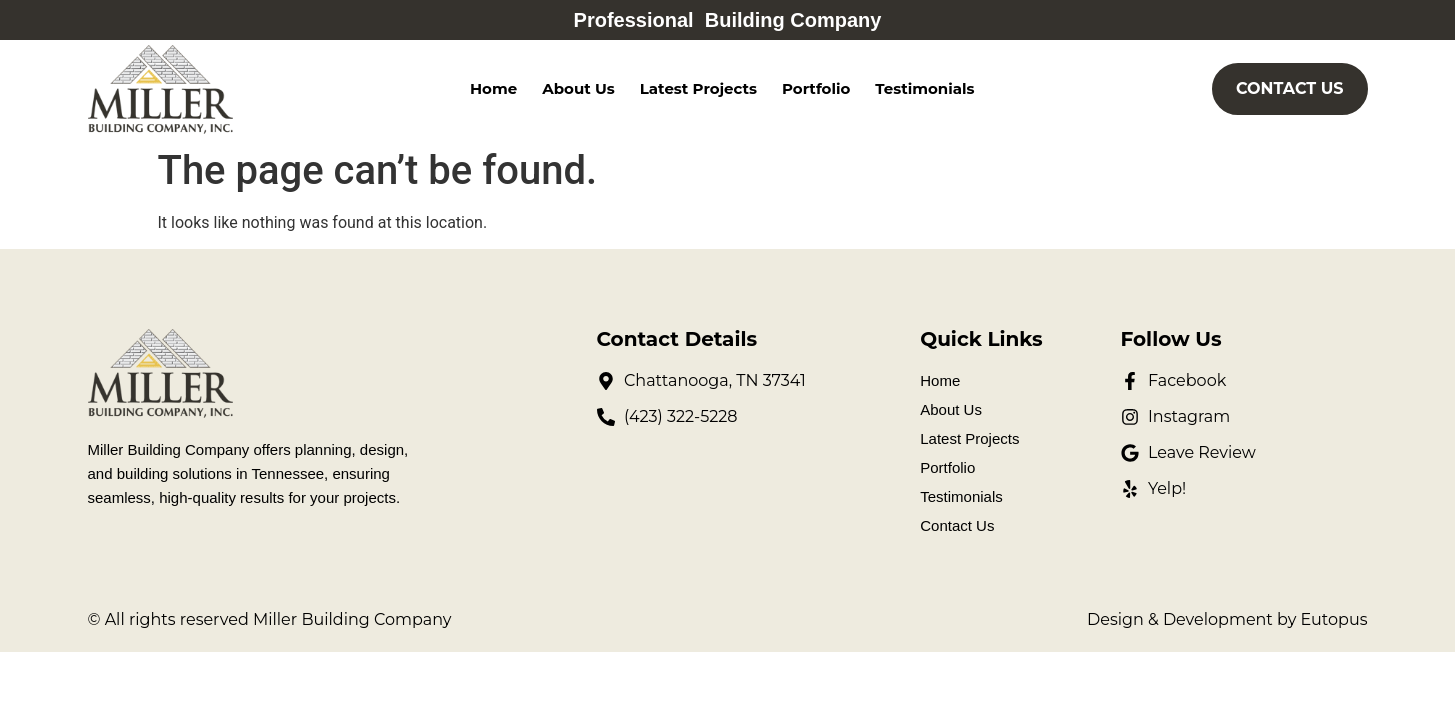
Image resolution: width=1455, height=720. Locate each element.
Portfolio (816, 88)
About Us (578, 88)
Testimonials (924, 88)
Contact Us (957, 525)
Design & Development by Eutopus (1227, 619)
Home (493, 88)
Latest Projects (698, 88)
